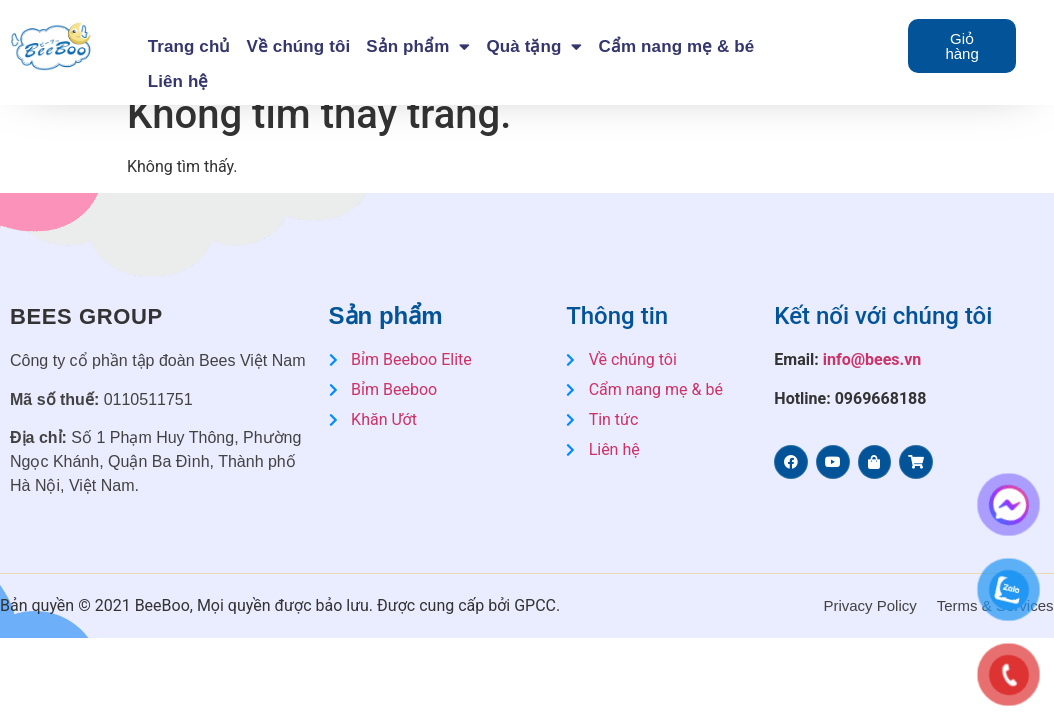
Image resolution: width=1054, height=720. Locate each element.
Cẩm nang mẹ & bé (677, 46)
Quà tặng (534, 46)
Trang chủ (189, 46)
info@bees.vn (872, 359)
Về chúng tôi (298, 46)
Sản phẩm (418, 46)
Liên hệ (178, 81)
